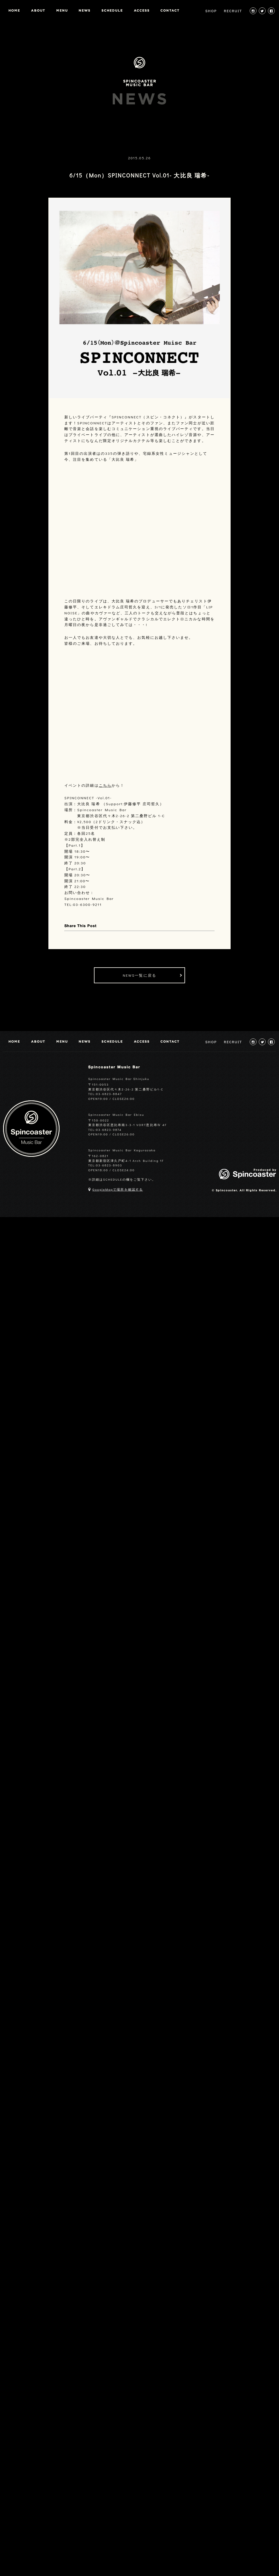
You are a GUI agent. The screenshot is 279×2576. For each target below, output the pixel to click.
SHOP (211, 10)
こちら (105, 785)
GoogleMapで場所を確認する (118, 1189)
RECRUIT (233, 10)
